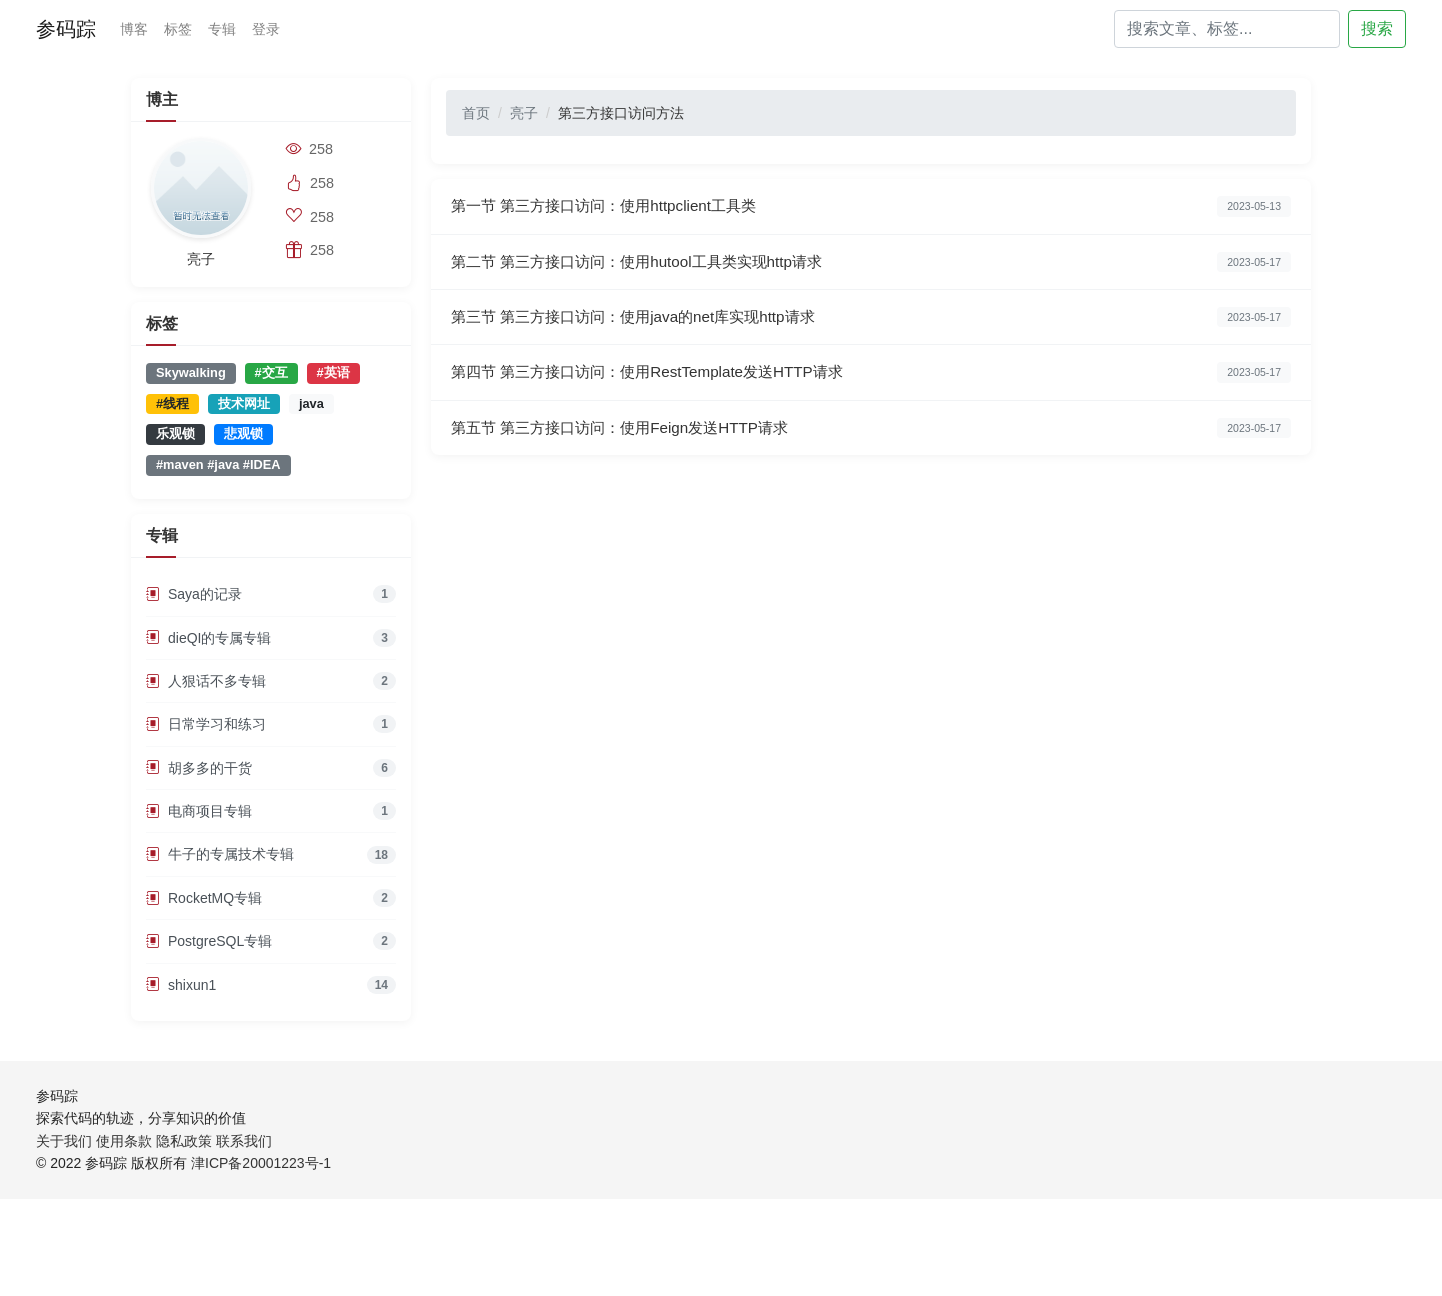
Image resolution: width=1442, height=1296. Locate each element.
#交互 (271, 372)
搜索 (1377, 28)
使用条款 (124, 1141)
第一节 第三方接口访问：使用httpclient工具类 (603, 205)
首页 (476, 113)
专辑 (222, 29)
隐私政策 (184, 1141)
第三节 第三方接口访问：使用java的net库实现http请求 (633, 316)
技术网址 (244, 403)
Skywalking (191, 372)
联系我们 (244, 1141)
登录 (266, 29)
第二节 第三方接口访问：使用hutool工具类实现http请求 (636, 261)
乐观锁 (175, 433)
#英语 (333, 372)
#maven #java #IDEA (218, 464)
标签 (178, 29)
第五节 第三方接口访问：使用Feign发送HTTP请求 (619, 427)
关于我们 (64, 1141)
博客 (134, 29)
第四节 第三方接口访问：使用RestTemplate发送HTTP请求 (647, 371)
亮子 (524, 113)
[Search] (1227, 29)
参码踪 (66, 29)
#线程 (172, 403)
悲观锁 (243, 433)
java (311, 403)
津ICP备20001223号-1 (261, 1163)
